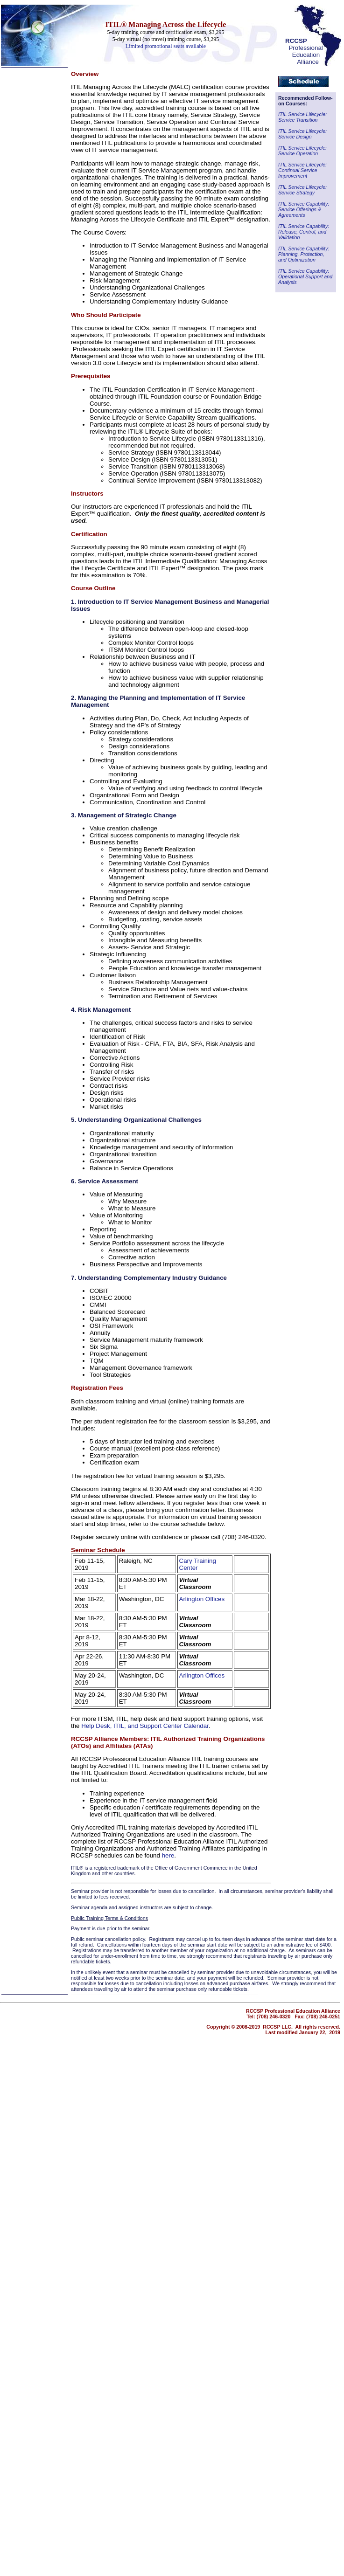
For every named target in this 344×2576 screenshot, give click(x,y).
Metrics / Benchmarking (30, 219)
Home (8, 81)
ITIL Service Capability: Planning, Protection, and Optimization (303, 254)
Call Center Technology (30, 160)
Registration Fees (97, 1387)
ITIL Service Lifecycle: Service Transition (302, 117)
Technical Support (23, 152)
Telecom (17, 132)
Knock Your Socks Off (28, 182)
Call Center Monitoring (29, 212)
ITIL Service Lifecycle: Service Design (302, 133)
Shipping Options (22, 298)
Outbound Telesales (26, 242)
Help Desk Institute (25, 189)
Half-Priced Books (23, 257)
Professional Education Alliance (304, 51)
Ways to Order (19, 290)
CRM (7, 227)
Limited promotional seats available (166, 46)
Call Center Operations (29, 145)
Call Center (20, 102)
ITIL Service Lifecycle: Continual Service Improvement (302, 170)
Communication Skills (28, 204)
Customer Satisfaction (28, 175)
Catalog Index (18, 277)
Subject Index (18, 270)
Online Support (20, 167)
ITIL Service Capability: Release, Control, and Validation (303, 231)
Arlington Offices (202, 1598)
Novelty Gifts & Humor (29, 249)
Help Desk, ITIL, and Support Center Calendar (145, 1725)
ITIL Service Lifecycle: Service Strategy (302, 189)
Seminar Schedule (98, 1550)
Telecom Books (20, 197)
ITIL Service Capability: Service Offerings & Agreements (303, 209)
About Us (12, 305)
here (168, 1855)
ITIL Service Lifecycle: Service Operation (302, 150)
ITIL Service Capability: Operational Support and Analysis (305, 276)
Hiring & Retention (24, 234)
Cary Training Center (197, 1564)
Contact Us (15, 313)
